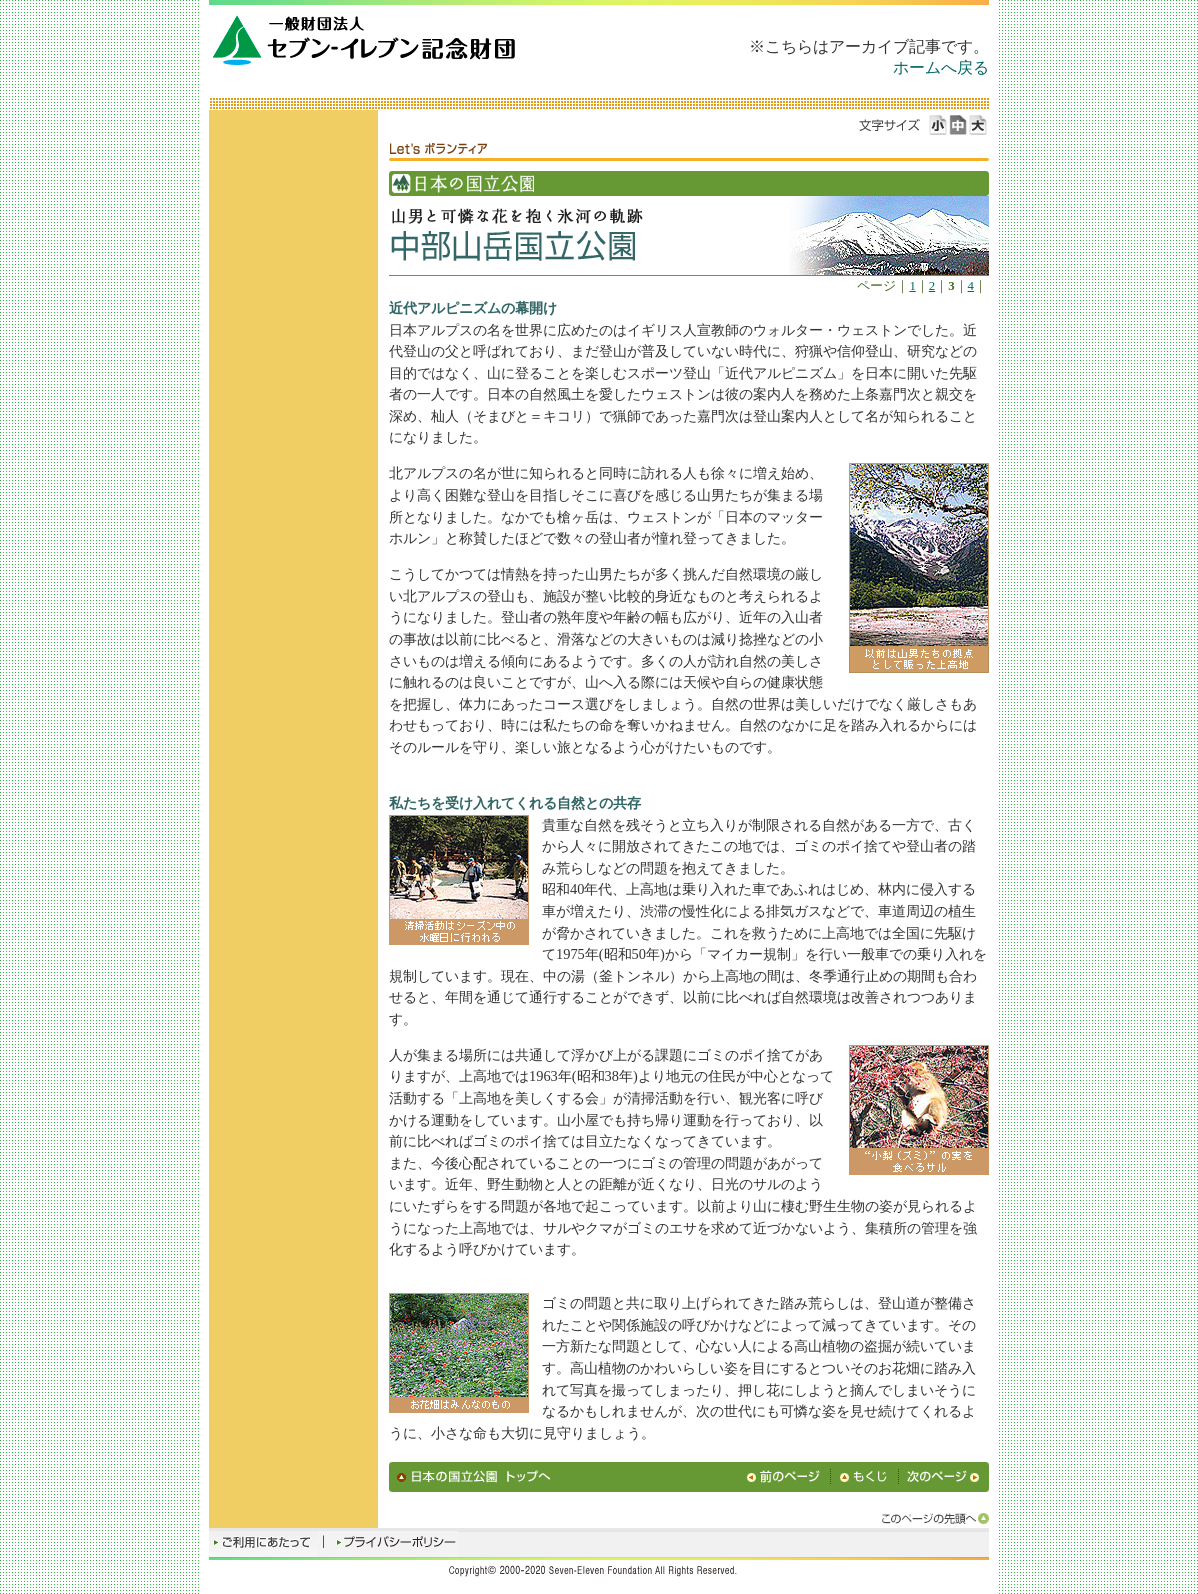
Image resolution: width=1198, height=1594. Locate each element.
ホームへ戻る (941, 67)
